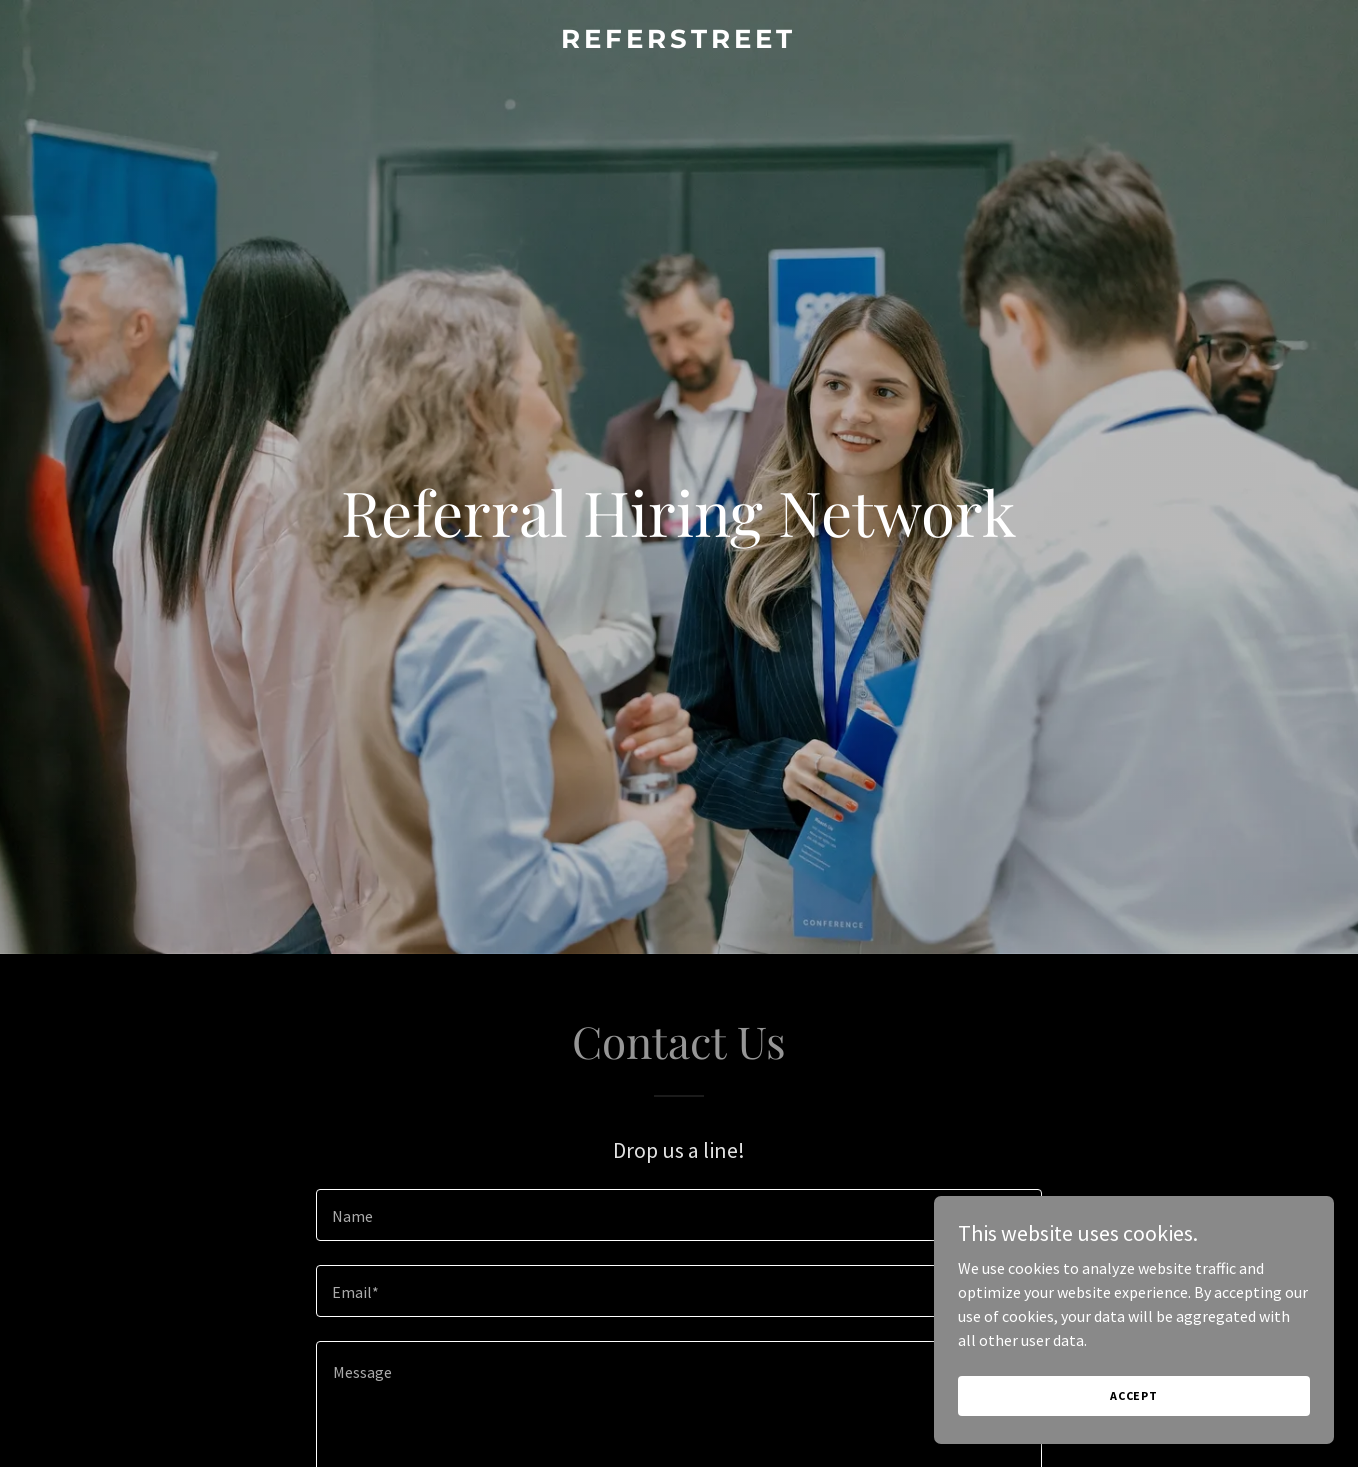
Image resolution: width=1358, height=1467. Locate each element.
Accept (1134, 1436)
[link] (678, 42)
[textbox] (678, 1215)
